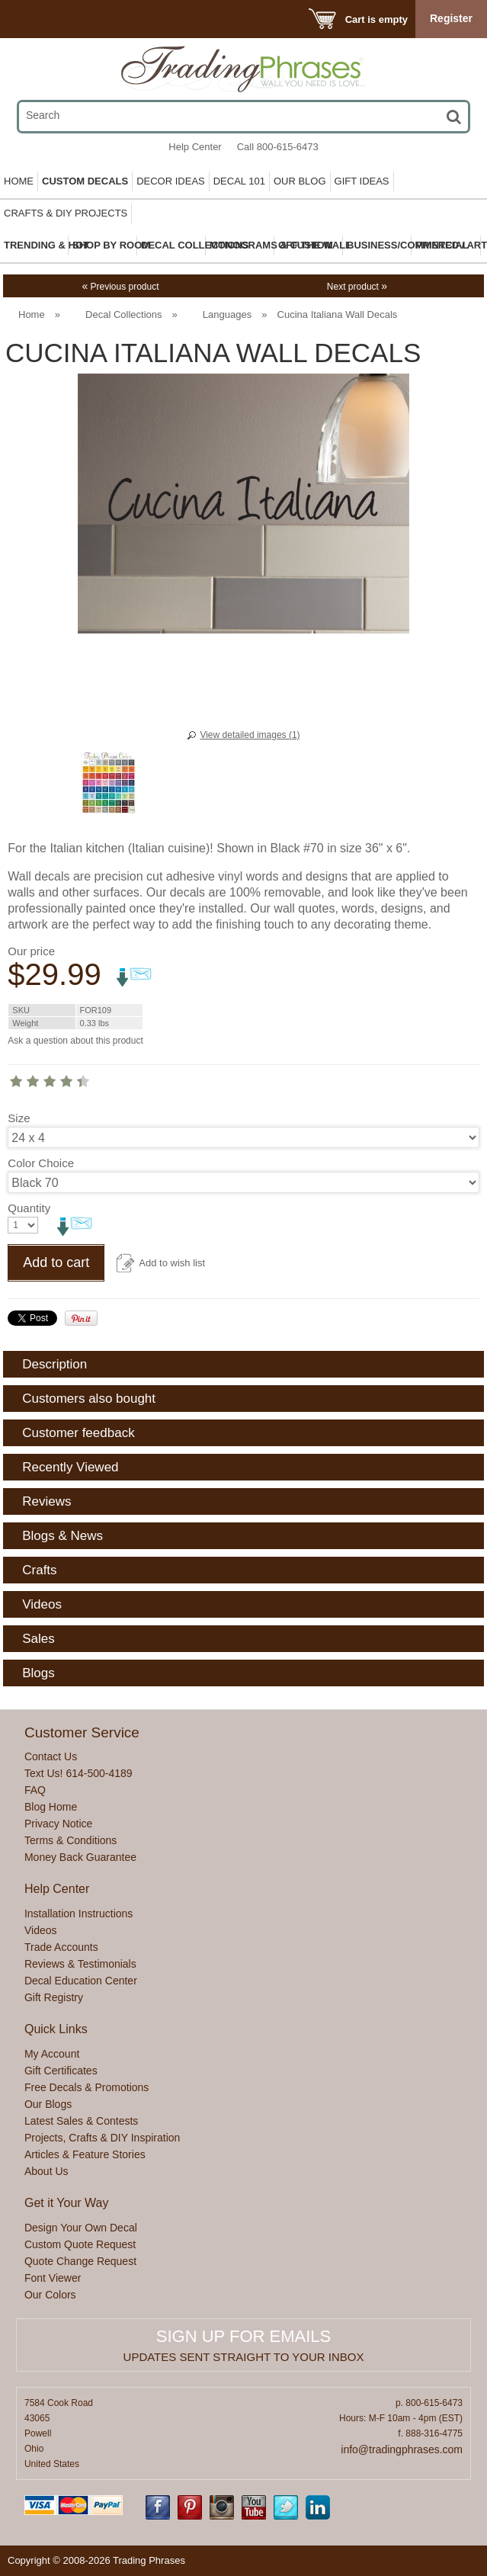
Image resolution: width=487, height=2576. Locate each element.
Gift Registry (53, 1997)
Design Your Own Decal (80, 2228)
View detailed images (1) (250, 735)
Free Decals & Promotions (86, 2087)
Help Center (194, 146)
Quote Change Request (80, 2261)
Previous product (120, 286)
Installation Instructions (78, 1913)
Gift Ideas (362, 181)
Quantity (29, 1207)
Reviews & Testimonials (80, 1964)
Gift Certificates (61, 2070)
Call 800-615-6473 (278, 146)
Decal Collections (123, 314)
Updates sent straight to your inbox (243, 2356)
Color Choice (41, 1162)
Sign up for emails (243, 2336)
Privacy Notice (58, 1823)
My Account (51, 2054)
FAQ (35, 1790)
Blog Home (50, 1807)
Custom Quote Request (80, 2244)
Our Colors (50, 2295)
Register (451, 18)
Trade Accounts (61, 1947)
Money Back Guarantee (80, 1857)
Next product (357, 286)
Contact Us (50, 1756)
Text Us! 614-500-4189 (78, 1773)
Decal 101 (239, 181)
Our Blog (300, 181)
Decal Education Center (80, 1981)
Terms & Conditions (70, 1840)
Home (19, 181)
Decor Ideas (170, 181)
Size (19, 1118)
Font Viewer (52, 2278)
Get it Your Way (66, 2202)
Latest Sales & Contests (81, 2121)
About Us (46, 2171)
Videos (40, 1930)
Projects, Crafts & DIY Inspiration (102, 2138)
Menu (32, 18)
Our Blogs (48, 2104)
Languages (227, 314)
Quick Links (56, 2029)
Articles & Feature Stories (85, 2154)
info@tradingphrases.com (402, 2449)
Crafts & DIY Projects (65, 213)
